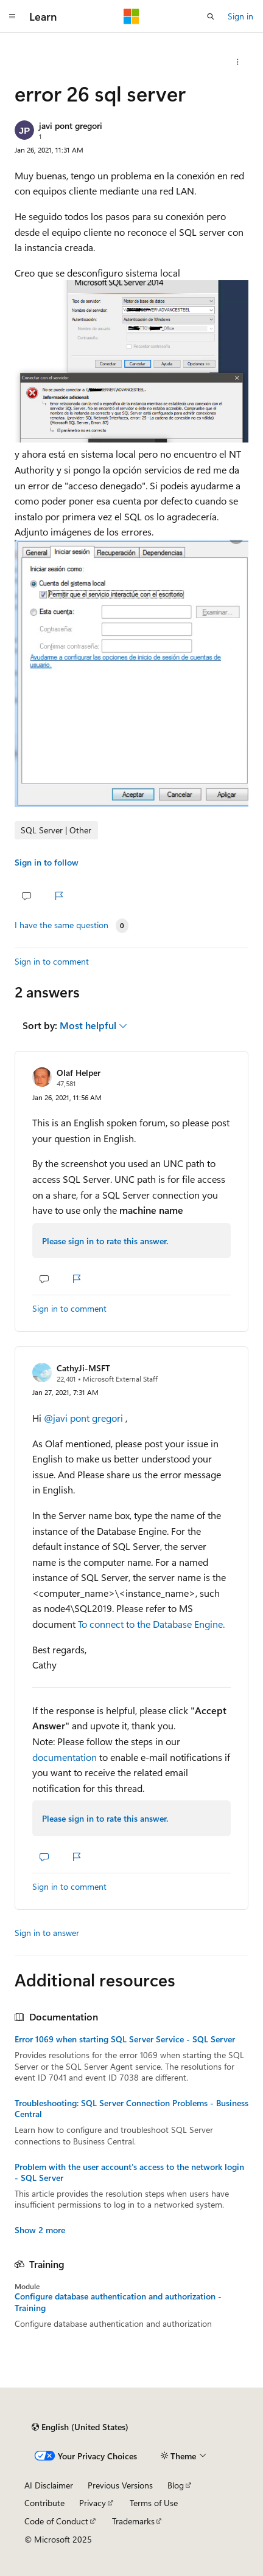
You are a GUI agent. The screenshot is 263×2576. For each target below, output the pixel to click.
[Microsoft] (131, 16)
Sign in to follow (47, 862)
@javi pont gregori (84, 1417)
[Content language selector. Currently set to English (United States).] (80, 2427)
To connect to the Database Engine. (151, 1623)
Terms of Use (154, 2503)
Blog (175, 2485)
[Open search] (210, 16)
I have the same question (61, 925)
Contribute (44, 2503)
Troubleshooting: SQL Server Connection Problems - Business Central (131, 2109)
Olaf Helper (78, 1072)
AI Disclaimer (48, 2485)
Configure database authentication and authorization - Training (118, 2302)
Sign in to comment (52, 961)
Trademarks (133, 2521)
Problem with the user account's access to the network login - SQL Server (129, 2172)
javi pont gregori (70, 125)
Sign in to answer (47, 1932)
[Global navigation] (12, 16)
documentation (64, 1757)
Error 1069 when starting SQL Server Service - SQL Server (125, 2039)
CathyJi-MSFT (83, 1368)
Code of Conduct (56, 2521)
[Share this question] (237, 62)
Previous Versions (120, 2485)
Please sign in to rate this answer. (105, 1241)
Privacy (92, 2503)
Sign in (240, 16)
